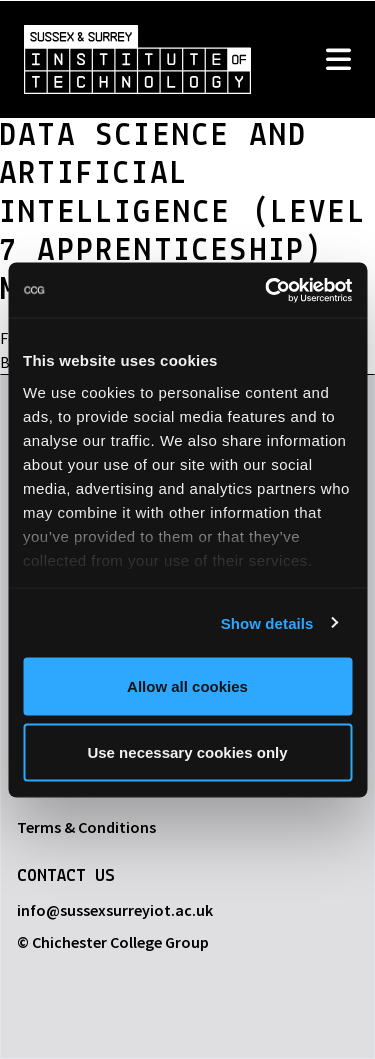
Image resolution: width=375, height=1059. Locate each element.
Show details (267, 622)
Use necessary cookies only (187, 751)
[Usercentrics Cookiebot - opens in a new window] (267, 290)
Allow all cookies (187, 686)
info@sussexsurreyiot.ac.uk (115, 910)
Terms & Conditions (86, 827)
